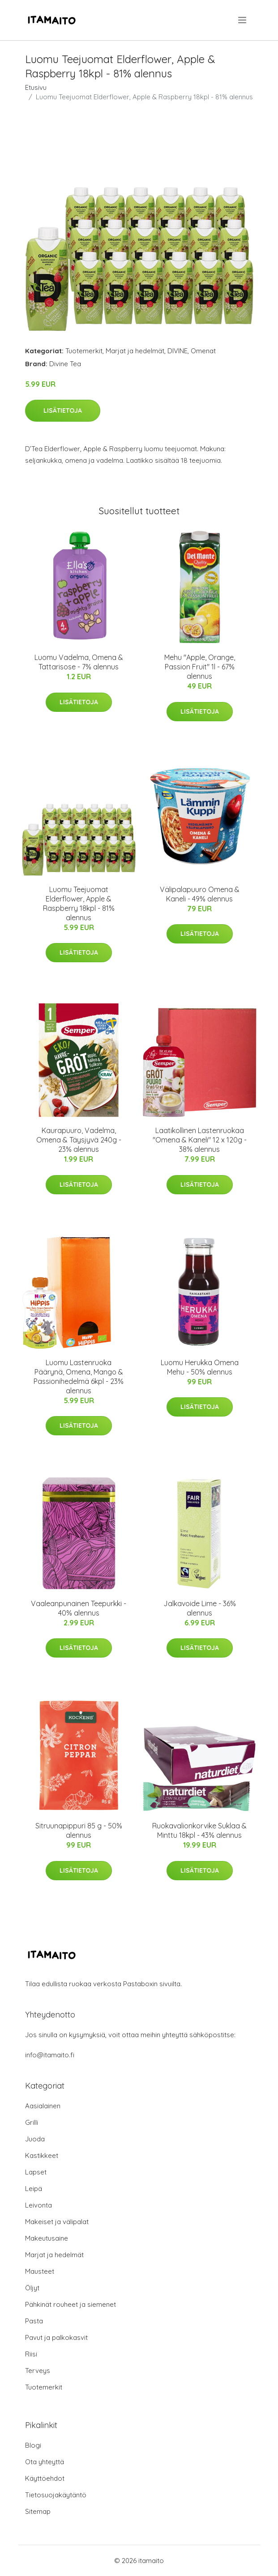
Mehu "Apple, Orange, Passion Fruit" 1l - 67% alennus (199, 667)
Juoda (35, 2139)
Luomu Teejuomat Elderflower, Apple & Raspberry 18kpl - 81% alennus (79, 903)
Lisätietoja (62, 410)
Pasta (34, 2321)
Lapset (36, 2172)
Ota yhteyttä (44, 2462)
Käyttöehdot (44, 2478)
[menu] (242, 20)
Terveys (37, 2370)
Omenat (203, 351)
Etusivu (36, 87)
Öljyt (32, 2288)
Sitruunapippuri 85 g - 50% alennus (78, 1830)
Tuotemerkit (84, 351)
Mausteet (39, 2271)
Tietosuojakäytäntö (55, 2495)
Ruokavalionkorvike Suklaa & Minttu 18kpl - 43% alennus (199, 1830)
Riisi (31, 2354)
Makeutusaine (46, 2238)
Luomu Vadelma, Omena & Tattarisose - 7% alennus (78, 662)
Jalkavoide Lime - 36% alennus (199, 1608)
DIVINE (177, 351)
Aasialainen (42, 2106)
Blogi (33, 2445)
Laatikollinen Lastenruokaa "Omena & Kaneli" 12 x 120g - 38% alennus (200, 1140)
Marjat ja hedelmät (135, 351)
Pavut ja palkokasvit (56, 2337)
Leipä (33, 2188)
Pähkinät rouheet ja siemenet (70, 2304)
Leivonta (38, 2205)
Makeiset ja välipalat (57, 2221)
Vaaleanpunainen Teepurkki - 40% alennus (78, 1608)
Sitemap (38, 2511)
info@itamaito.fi (49, 2055)
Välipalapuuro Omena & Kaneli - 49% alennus (200, 894)
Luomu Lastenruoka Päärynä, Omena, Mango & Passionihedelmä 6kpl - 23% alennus (79, 1376)
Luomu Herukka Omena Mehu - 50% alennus (200, 1367)
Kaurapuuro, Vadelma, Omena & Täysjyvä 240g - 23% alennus (78, 1140)
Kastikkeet (41, 2155)
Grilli (31, 2122)
